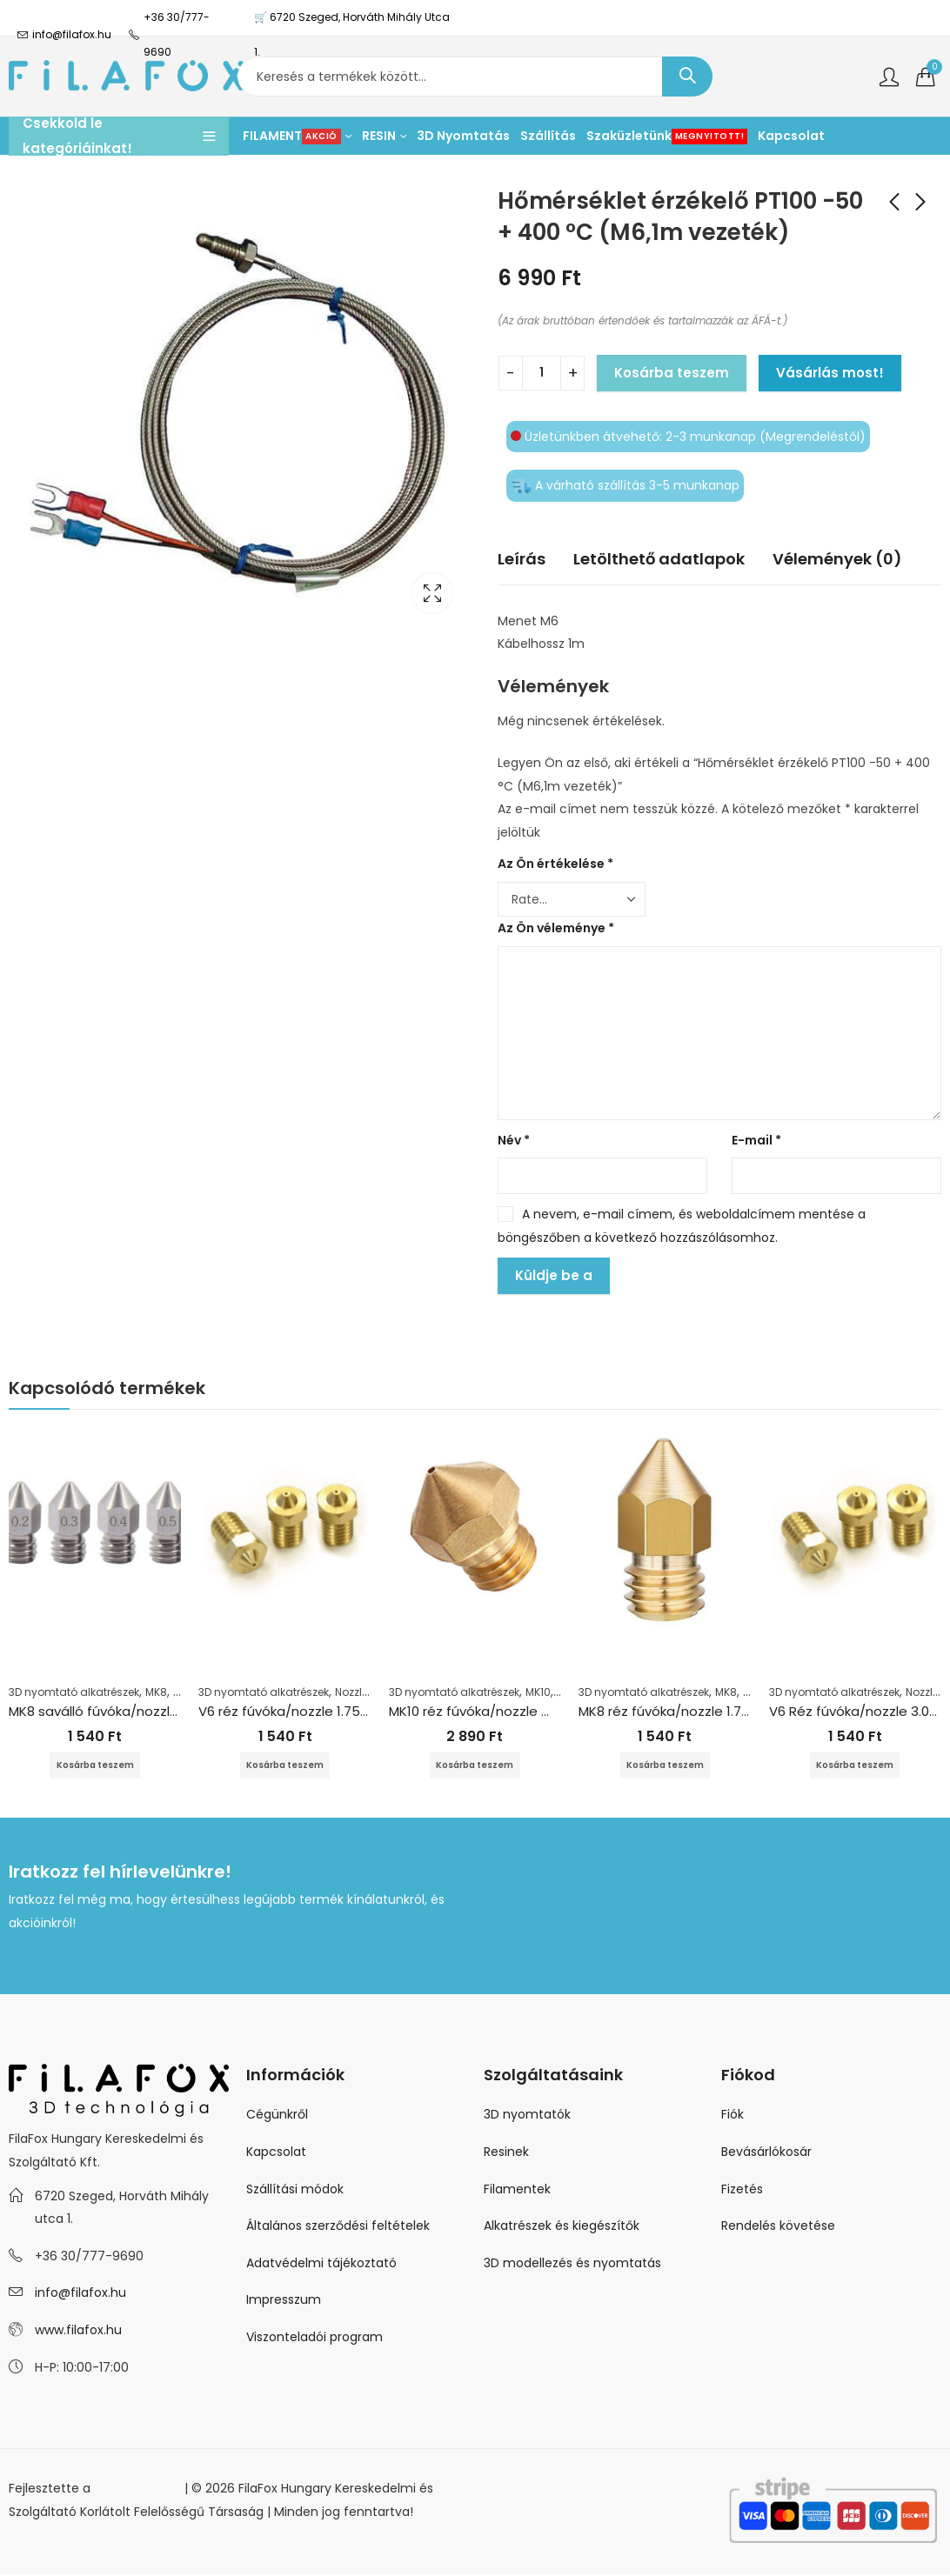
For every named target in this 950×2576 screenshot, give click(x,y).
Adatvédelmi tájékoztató (321, 2264)
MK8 (156, 1692)
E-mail (756, 1140)
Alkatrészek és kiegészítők (561, 2227)
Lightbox (432, 593)
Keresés (687, 77)
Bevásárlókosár (766, 2153)
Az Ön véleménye (556, 928)
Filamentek (517, 2190)
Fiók (732, 2116)
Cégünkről (277, 2116)
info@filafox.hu (80, 2294)
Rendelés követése (778, 2227)
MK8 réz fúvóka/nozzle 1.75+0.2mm (690, 1711)
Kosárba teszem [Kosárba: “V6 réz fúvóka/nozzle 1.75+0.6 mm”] (285, 1765)
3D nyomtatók (527, 2116)
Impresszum (283, 2301)
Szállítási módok (295, 2190)
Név (514, 1140)
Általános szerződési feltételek (338, 2227)
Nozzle (351, 1692)
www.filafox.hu (78, 2331)
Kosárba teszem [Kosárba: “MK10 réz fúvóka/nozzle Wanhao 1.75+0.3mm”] (475, 1765)
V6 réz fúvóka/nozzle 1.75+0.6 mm (307, 1711)
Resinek (506, 2153)
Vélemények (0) (837, 559)
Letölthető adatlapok (659, 559)
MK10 (538, 1692)
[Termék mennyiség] (541, 373)
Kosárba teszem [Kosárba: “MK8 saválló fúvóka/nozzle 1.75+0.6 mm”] (95, 1765)
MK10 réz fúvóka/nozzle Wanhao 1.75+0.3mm (532, 1711)
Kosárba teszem (671, 373)
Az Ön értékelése (555, 863)
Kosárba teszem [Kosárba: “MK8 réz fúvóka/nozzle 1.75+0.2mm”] (665, 1765)
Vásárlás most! (830, 373)
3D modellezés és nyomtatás (572, 2264)
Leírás (521, 559)
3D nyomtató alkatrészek (74, 1692)
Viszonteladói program (314, 2338)
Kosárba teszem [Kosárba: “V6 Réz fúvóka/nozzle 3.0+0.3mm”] (855, 1765)
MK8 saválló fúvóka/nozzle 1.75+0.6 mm (135, 1711)
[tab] (521, 559)
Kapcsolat (276, 2153)
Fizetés (742, 2190)
